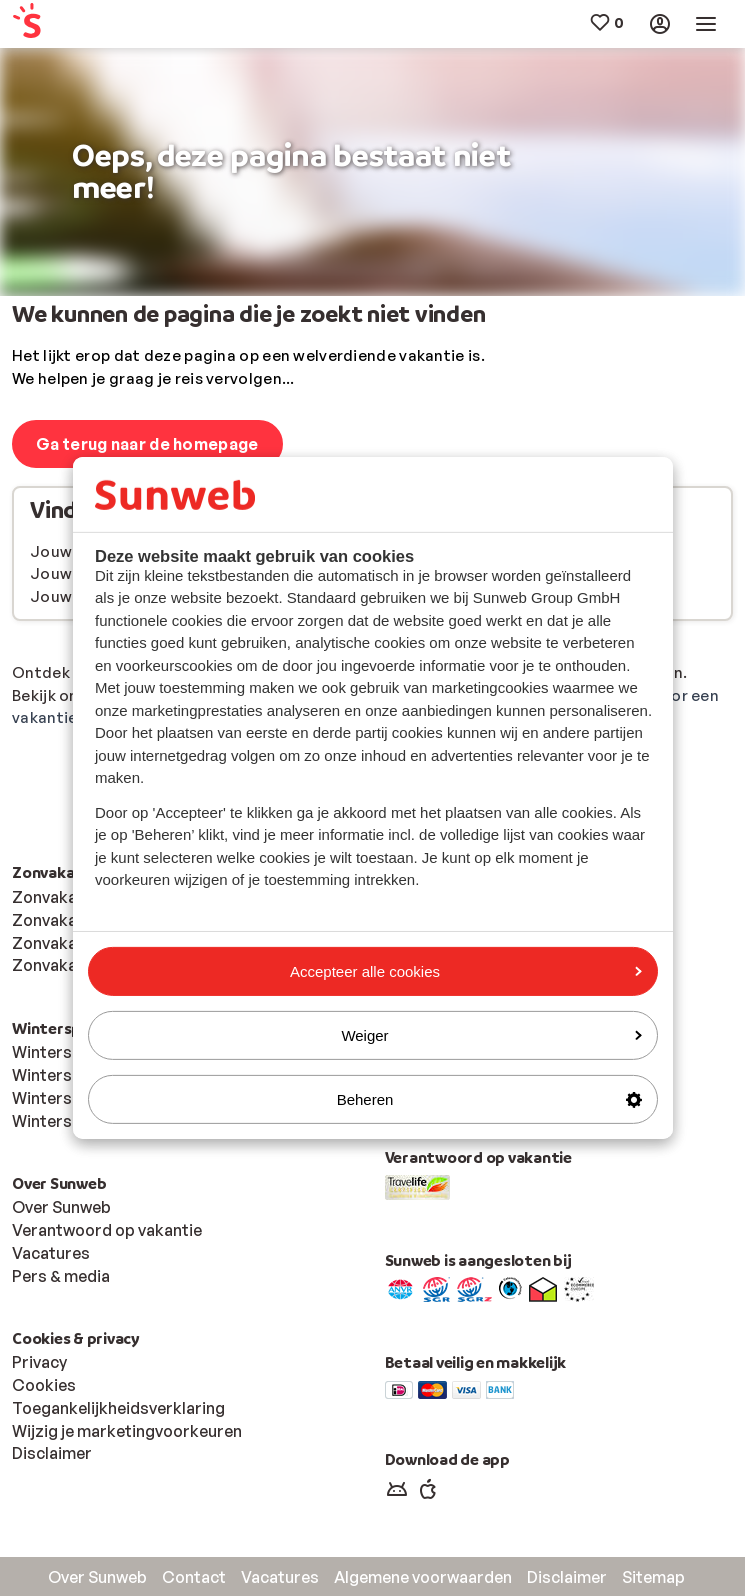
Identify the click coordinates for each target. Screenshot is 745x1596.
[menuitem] (72, 24)
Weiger (491, 1035)
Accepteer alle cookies (466, 970)
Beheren (489, 1099)
